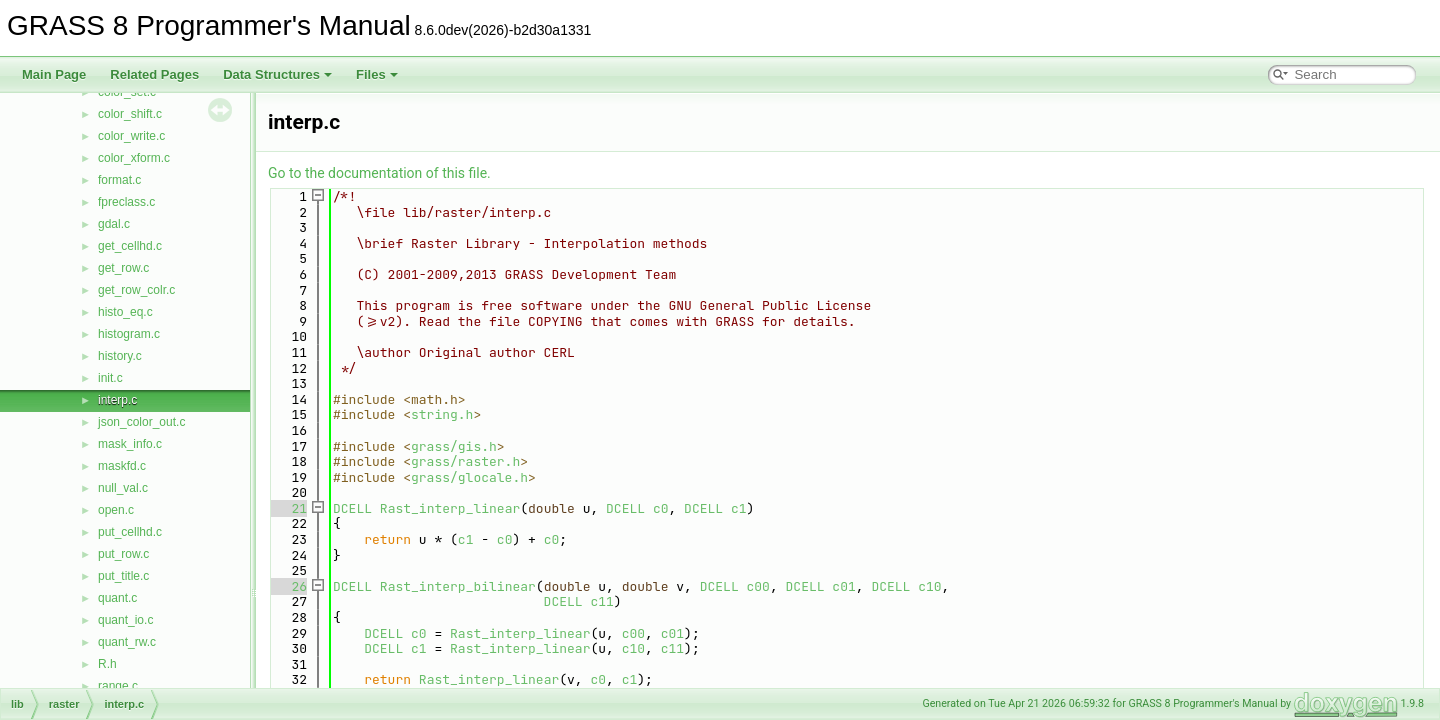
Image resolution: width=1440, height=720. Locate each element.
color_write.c (131, 136)
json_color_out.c (141, 422)
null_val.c (123, 488)
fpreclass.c (126, 202)
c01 (843, 586)
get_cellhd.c (130, 246)
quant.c (117, 598)
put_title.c (123, 576)
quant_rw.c (127, 642)
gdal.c (114, 224)
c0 (661, 508)
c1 (739, 508)
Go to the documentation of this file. (379, 173)
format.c (119, 180)
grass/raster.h (465, 461)
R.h (107, 664)
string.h (442, 414)
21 (287, 508)
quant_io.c (125, 620)
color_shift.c (130, 114)
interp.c (117, 400)
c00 (758, 586)
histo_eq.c (125, 312)
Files (377, 74)
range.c (118, 686)
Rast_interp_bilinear (458, 586)
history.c (120, 356)
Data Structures (277, 74)
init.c (110, 378)
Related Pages (154, 74)
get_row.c (123, 268)
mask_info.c (130, 444)
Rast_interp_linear (450, 508)
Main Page (54, 74)
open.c (116, 510)
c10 (929, 586)
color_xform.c (134, 158)
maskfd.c (122, 466)
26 (287, 586)
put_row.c (123, 554)
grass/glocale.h (469, 477)
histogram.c (129, 334)
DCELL (352, 508)
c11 (601, 601)
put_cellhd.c (130, 532)
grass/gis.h (454, 446)
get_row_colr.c (136, 290)
